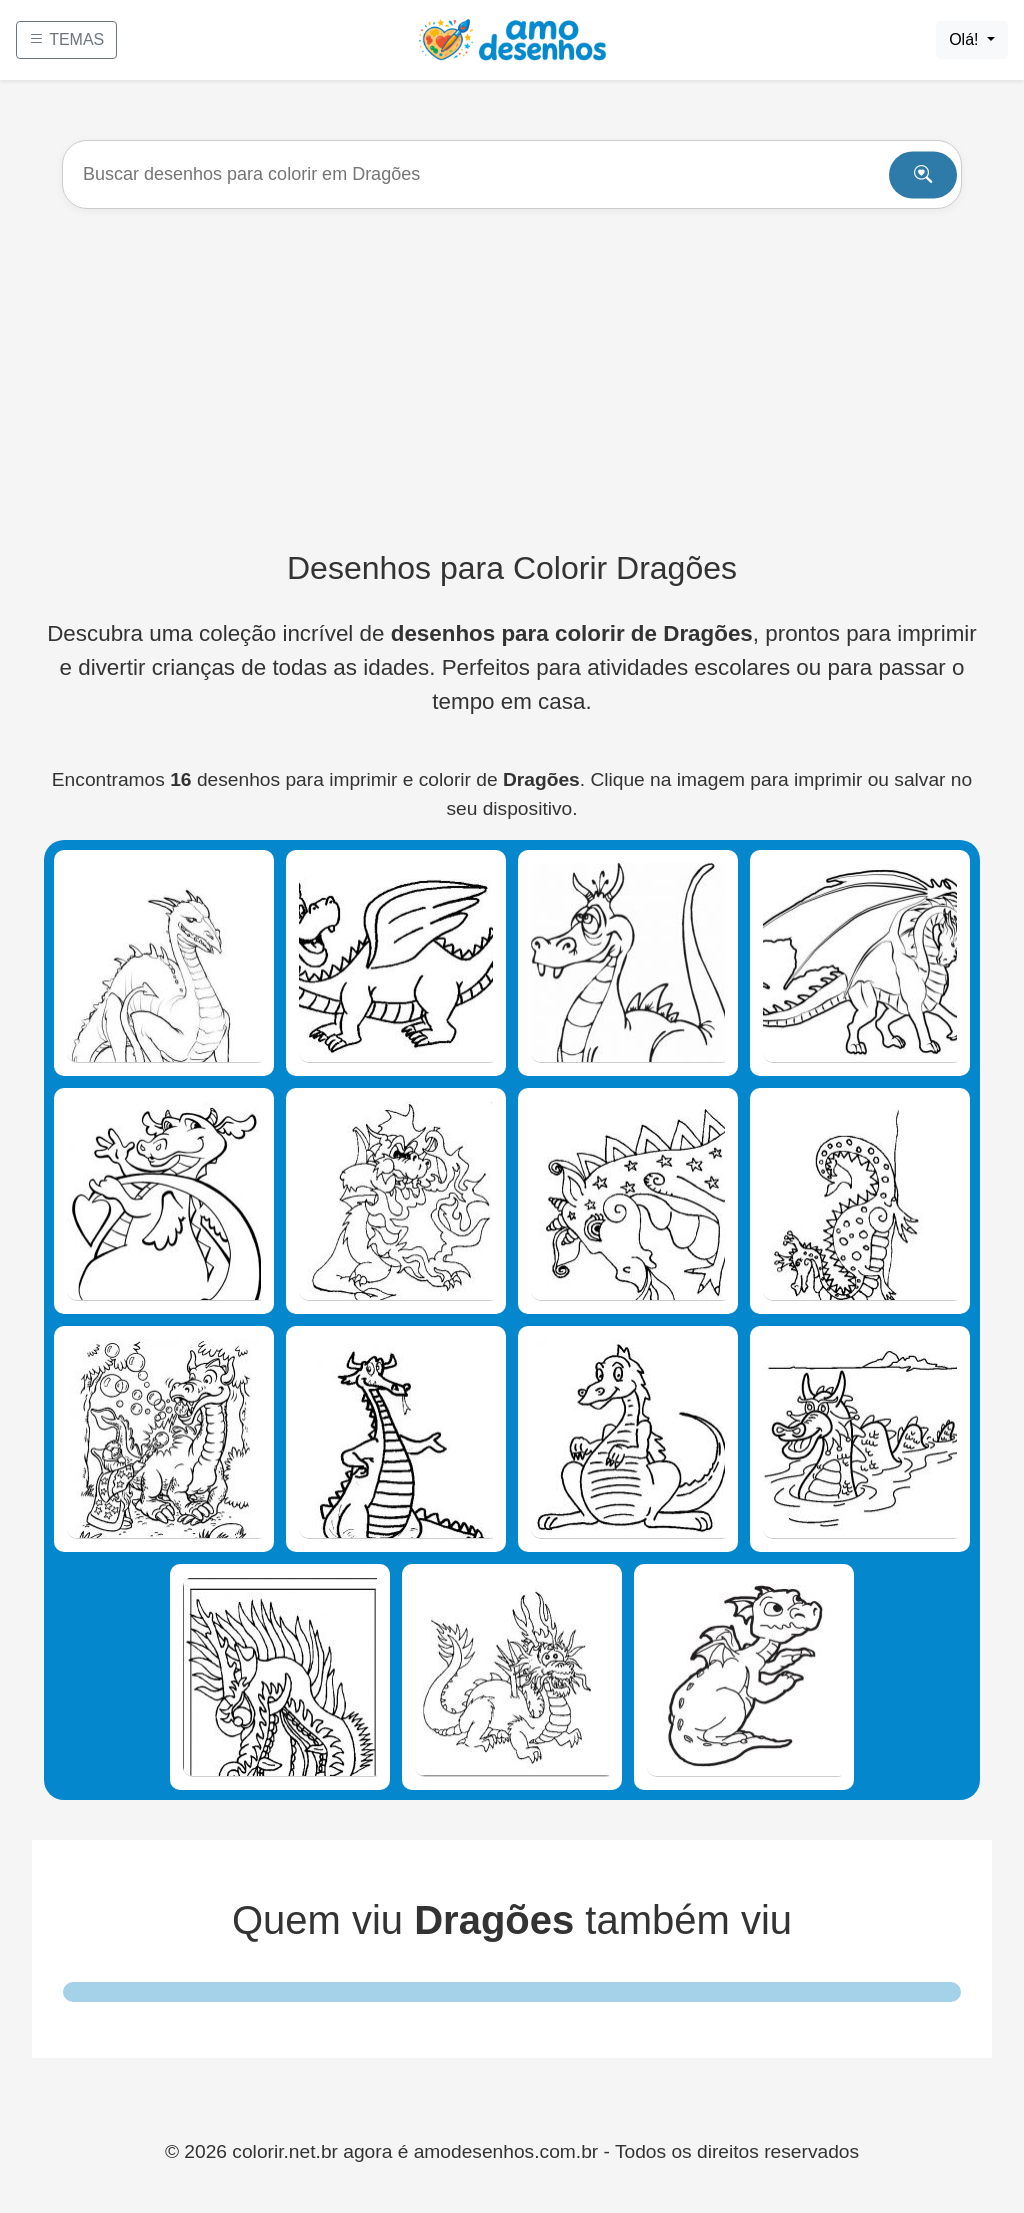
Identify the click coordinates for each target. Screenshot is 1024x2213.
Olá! (966, 39)
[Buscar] (512, 174)
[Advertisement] (512, 379)
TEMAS (66, 39)
